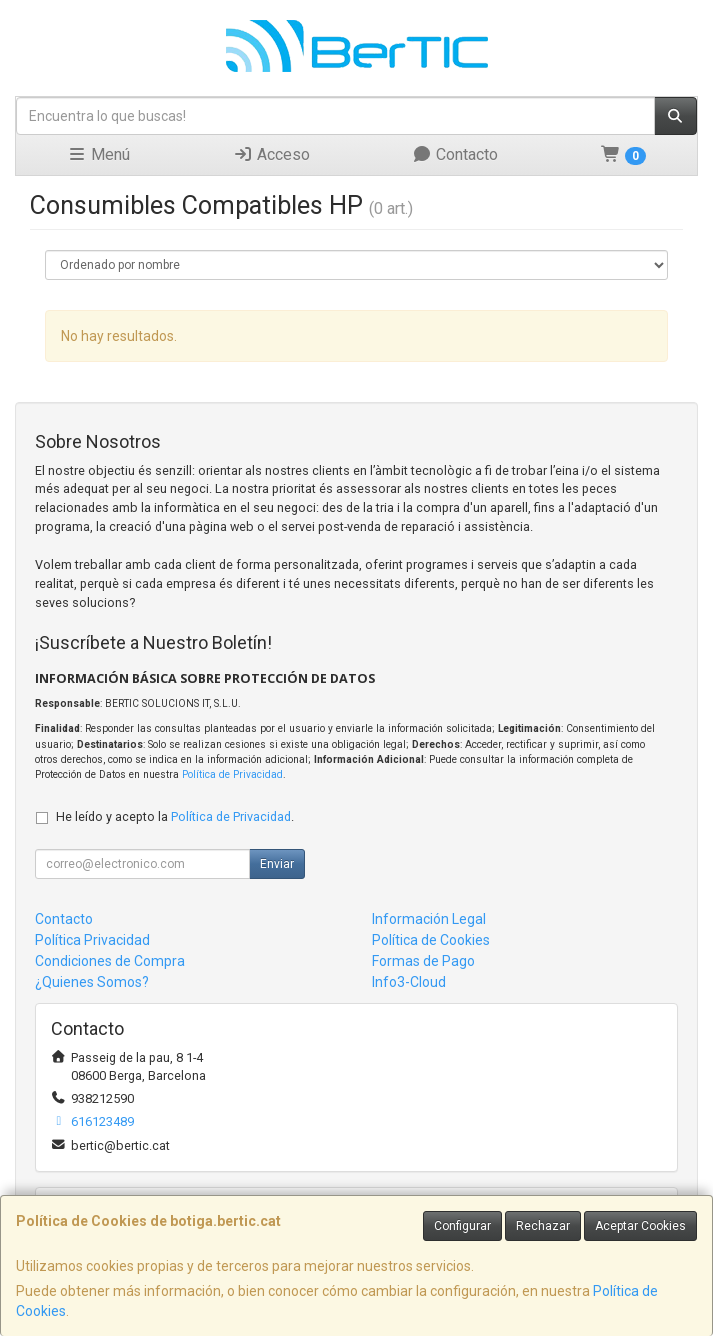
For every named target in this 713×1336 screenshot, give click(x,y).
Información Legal (429, 919)
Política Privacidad (92, 940)
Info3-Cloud (409, 982)
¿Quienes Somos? (92, 982)
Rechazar (543, 1226)
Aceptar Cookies (640, 1226)
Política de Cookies (431, 940)
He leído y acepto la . (175, 816)
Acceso (271, 154)
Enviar (277, 864)
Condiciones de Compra (110, 961)
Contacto (455, 154)
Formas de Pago (423, 961)
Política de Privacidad (232, 774)
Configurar (462, 1226)
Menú (98, 154)
